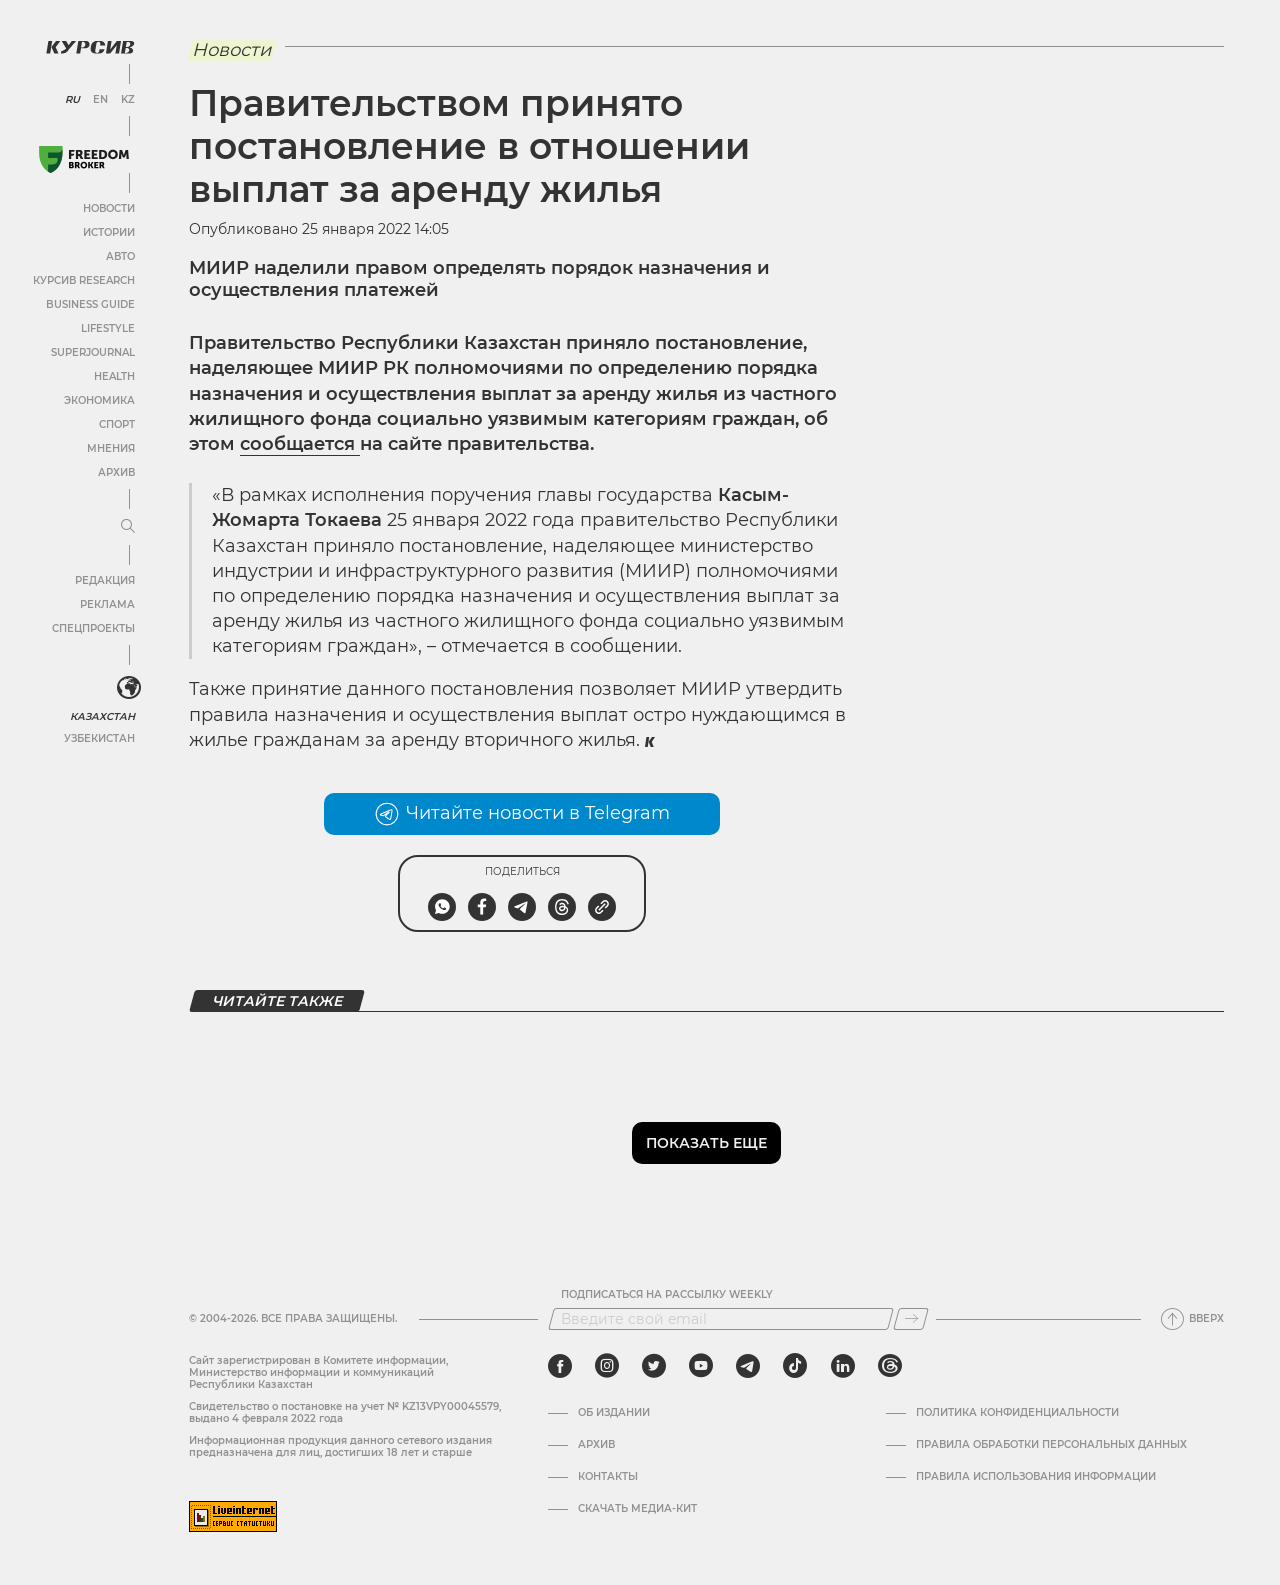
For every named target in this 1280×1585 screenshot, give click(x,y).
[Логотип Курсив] (90, 47)
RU (72, 100)
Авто (120, 256)
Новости (109, 208)
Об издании (614, 1413)
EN (100, 100)
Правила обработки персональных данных (1051, 1445)
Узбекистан (99, 738)
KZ (128, 100)
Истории (109, 232)
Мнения (111, 448)
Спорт (117, 424)
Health (114, 376)
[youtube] (701, 1366)
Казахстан (102, 716)
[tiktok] (795, 1366)
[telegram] (748, 1366)
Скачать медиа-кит (637, 1509)
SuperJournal (93, 352)
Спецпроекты (93, 628)
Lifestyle (108, 328)
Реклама (107, 604)
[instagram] (607, 1366)
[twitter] (654, 1366)
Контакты (608, 1477)
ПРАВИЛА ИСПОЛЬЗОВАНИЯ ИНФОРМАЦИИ (1036, 1477)
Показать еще (706, 1143)
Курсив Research (84, 280)
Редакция (105, 580)
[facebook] (560, 1366)
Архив (116, 472)
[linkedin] (842, 1366)
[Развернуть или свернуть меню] (128, 527)
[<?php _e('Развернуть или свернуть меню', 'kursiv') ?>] (129, 688)
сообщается (300, 444)
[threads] (890, 1366)
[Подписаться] (911, 1319)
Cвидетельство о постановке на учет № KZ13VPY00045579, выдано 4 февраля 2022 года (345, 1412)
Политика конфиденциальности (1017, 1413)
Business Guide (90, 304)
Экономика (99, 400)
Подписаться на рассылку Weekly (667, 1295)
